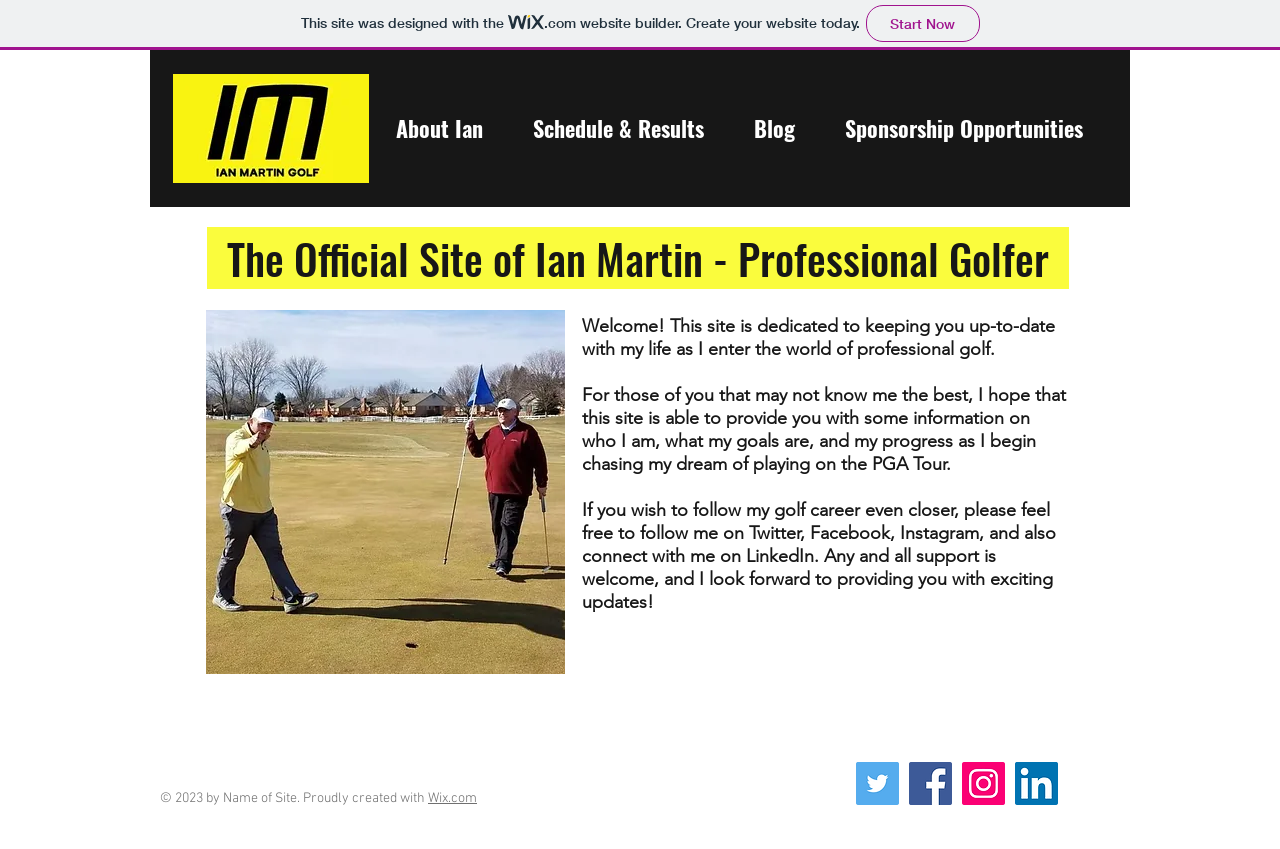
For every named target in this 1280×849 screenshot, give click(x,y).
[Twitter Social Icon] (877, 783)
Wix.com (452, 798)
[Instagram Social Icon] (983, 783)
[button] (439, 128)
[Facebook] (930, 783)
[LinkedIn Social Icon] (1036, 783)
